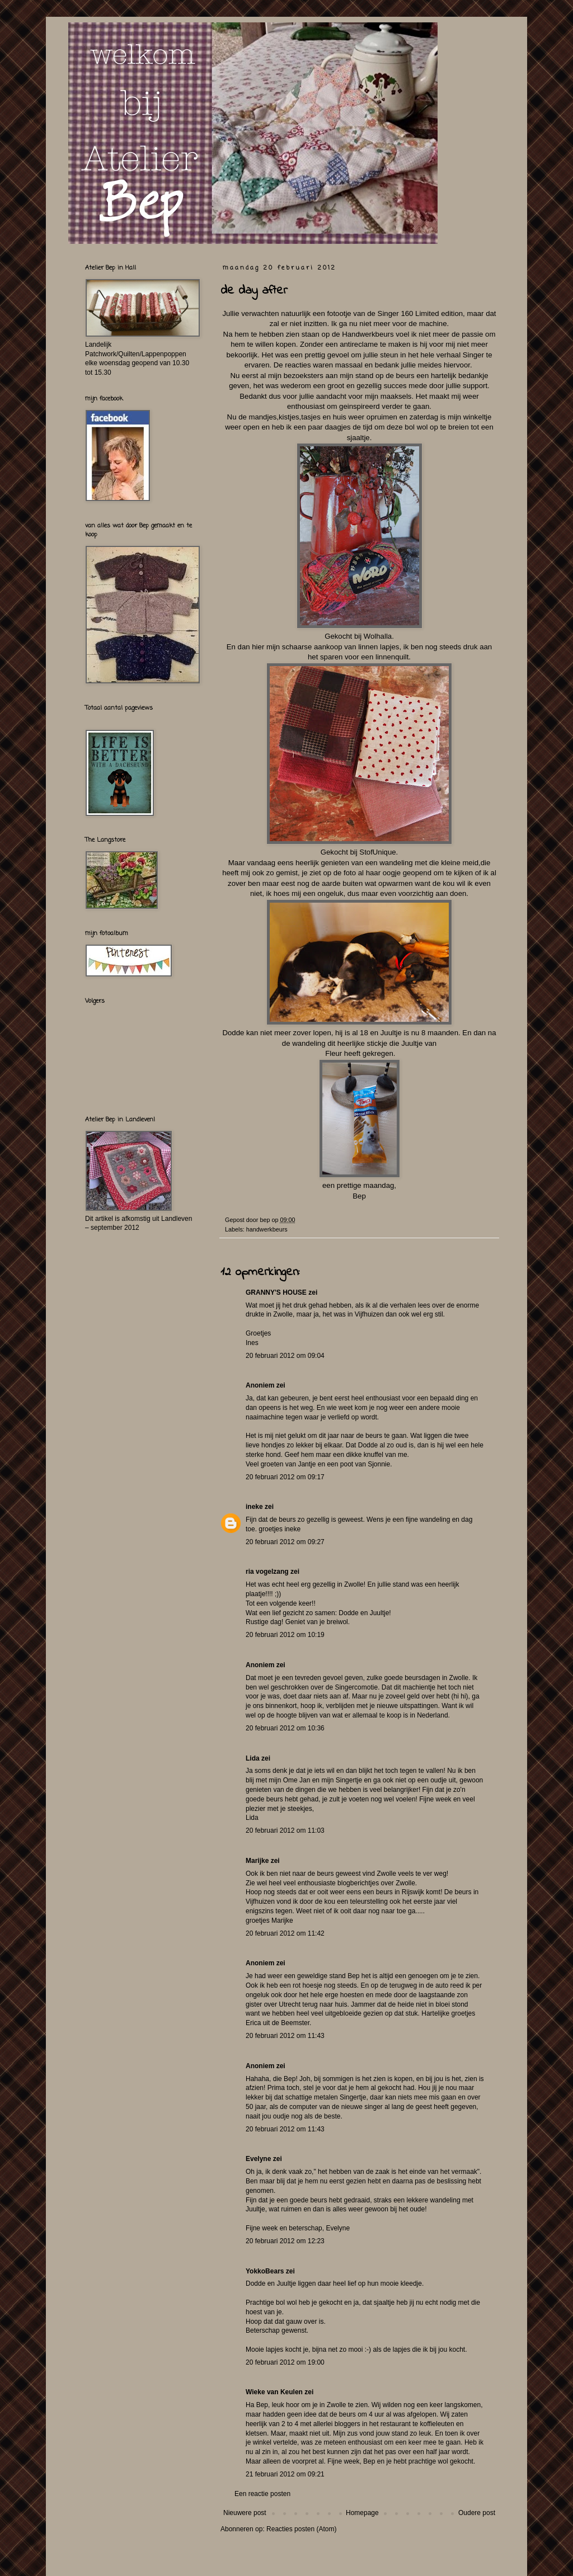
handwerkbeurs (267, 1229)
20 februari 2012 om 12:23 (285, 2241)
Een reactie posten (262, 2494)
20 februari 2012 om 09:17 (285, 1477)
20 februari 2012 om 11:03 (285, 1830)
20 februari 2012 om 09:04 (285, 1356)
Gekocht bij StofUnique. (359, 852)
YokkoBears (265, 2271)
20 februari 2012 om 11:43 (285, 2036)
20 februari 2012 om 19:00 (285, 2362)
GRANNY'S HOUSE (276, 1292)
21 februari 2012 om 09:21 (285, 2474)
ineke (254, 1507)
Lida (253, 1758)
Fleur (333, 1053)
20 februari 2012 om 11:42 (285, 1933)
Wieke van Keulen (274, 2392)
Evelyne (258, 2159)
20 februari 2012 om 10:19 (285, 1635)
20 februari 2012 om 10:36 (285, 1728)
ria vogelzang (267, 1571)
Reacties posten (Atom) (301, 2529)
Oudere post (476, 2513)
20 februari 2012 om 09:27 (285, 1542)
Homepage (362, 2513)
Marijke (257, 1861)
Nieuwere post (244, 2513)
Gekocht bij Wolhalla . (359, 636)
